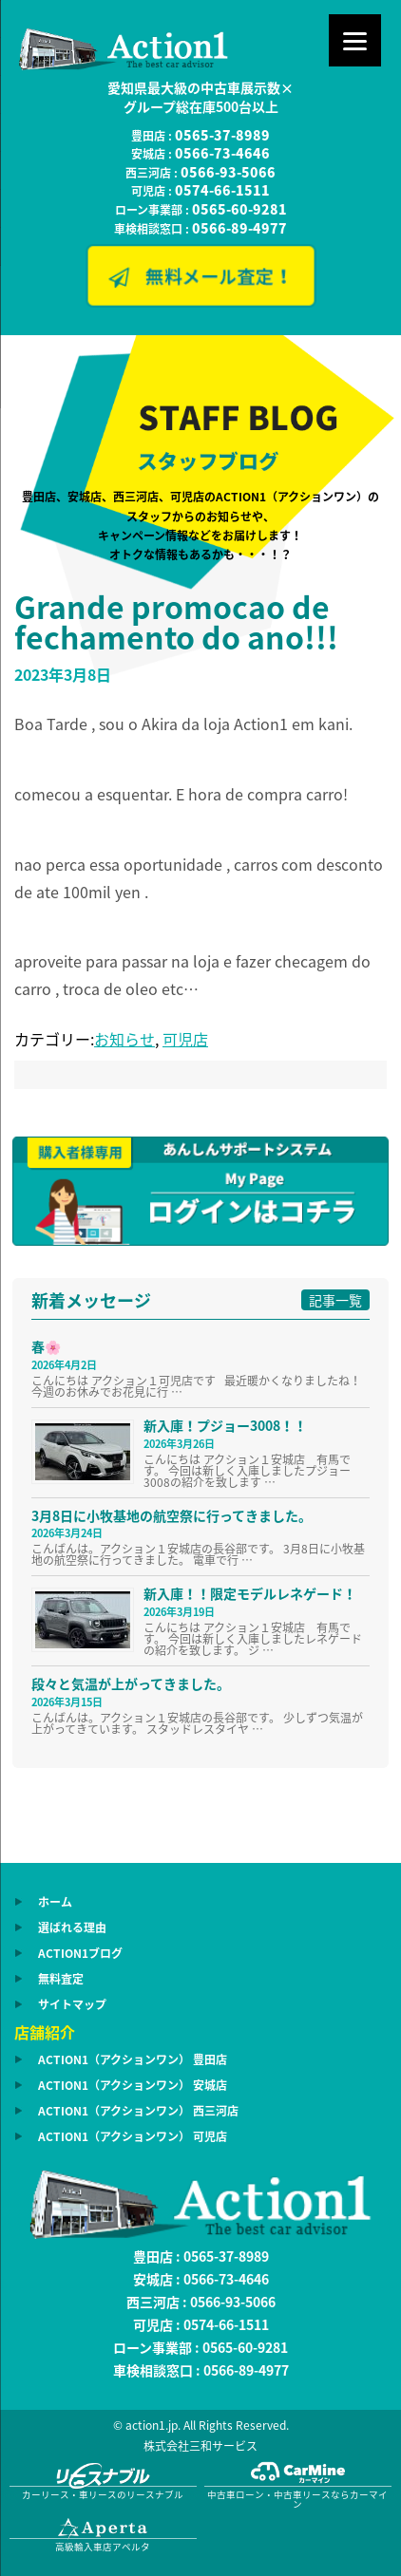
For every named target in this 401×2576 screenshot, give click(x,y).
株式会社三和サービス (200, 2446)
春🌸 (46, 1346)
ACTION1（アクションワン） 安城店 (132, 2085)
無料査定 (61, 1978)
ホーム (55, 1902)
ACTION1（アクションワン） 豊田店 (132, 2059)
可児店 (185, 1038)
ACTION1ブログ (80, 1953)
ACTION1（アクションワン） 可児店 (132, 2136)
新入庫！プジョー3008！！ (225, 1425)
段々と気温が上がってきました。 (130, 1683)
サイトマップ (72, 2004)
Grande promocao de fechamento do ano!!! (176, 621)
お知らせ (124, 1038)
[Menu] (355, 40)
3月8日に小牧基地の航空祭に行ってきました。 (171, 1515)
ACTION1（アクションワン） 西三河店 (138, 2110)
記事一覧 (335, 1299)
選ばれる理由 (72, 1927)
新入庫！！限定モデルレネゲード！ (249, 1593)
